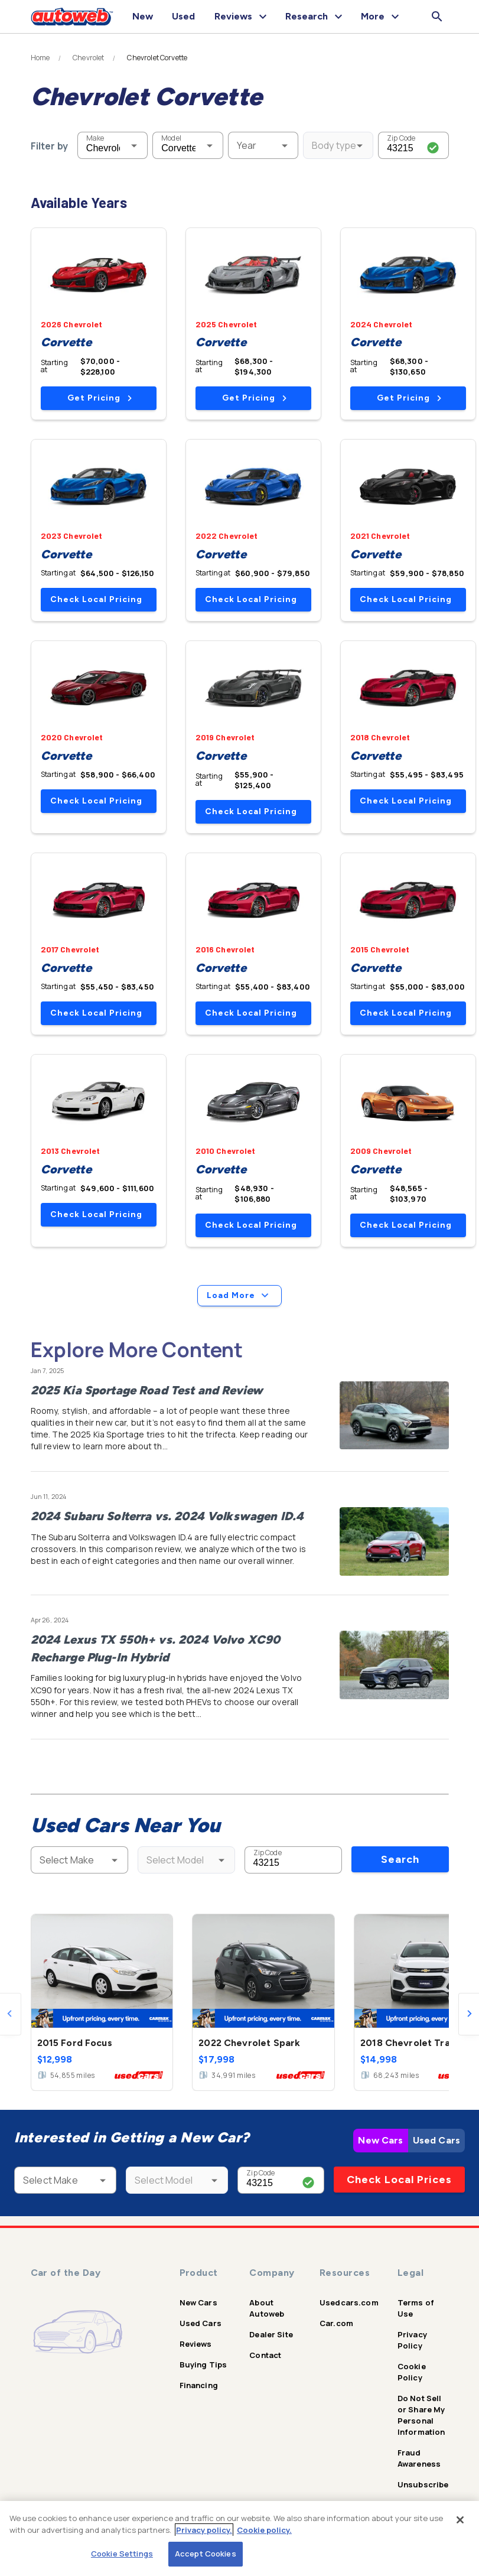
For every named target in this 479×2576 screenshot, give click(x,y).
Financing (199, 2385)
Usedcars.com (349, 2302)
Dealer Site (271, 2334)
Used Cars (436, 2140)
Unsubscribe (423, 2484)
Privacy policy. (204, 2530)
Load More (239, 1296)
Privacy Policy (412, 2340)
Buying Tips (203, 2364)
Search (400, 1859)
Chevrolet (88, 58)
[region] (239, 2538)
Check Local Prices (399, 2179)
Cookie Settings (122, 2553)
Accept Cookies (205, 2553)
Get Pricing (99, 398)
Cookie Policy (411, 2372)
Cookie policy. (264, 2530)
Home (40, 58)
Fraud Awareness (419, 2458)
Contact (265, 2355)
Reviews (196, 2343)
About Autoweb (266, 2308)
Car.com (336, 2323)
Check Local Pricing (96, 599)
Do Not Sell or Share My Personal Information (421, 2415)
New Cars (380, 2140)
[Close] (460, 2520)
